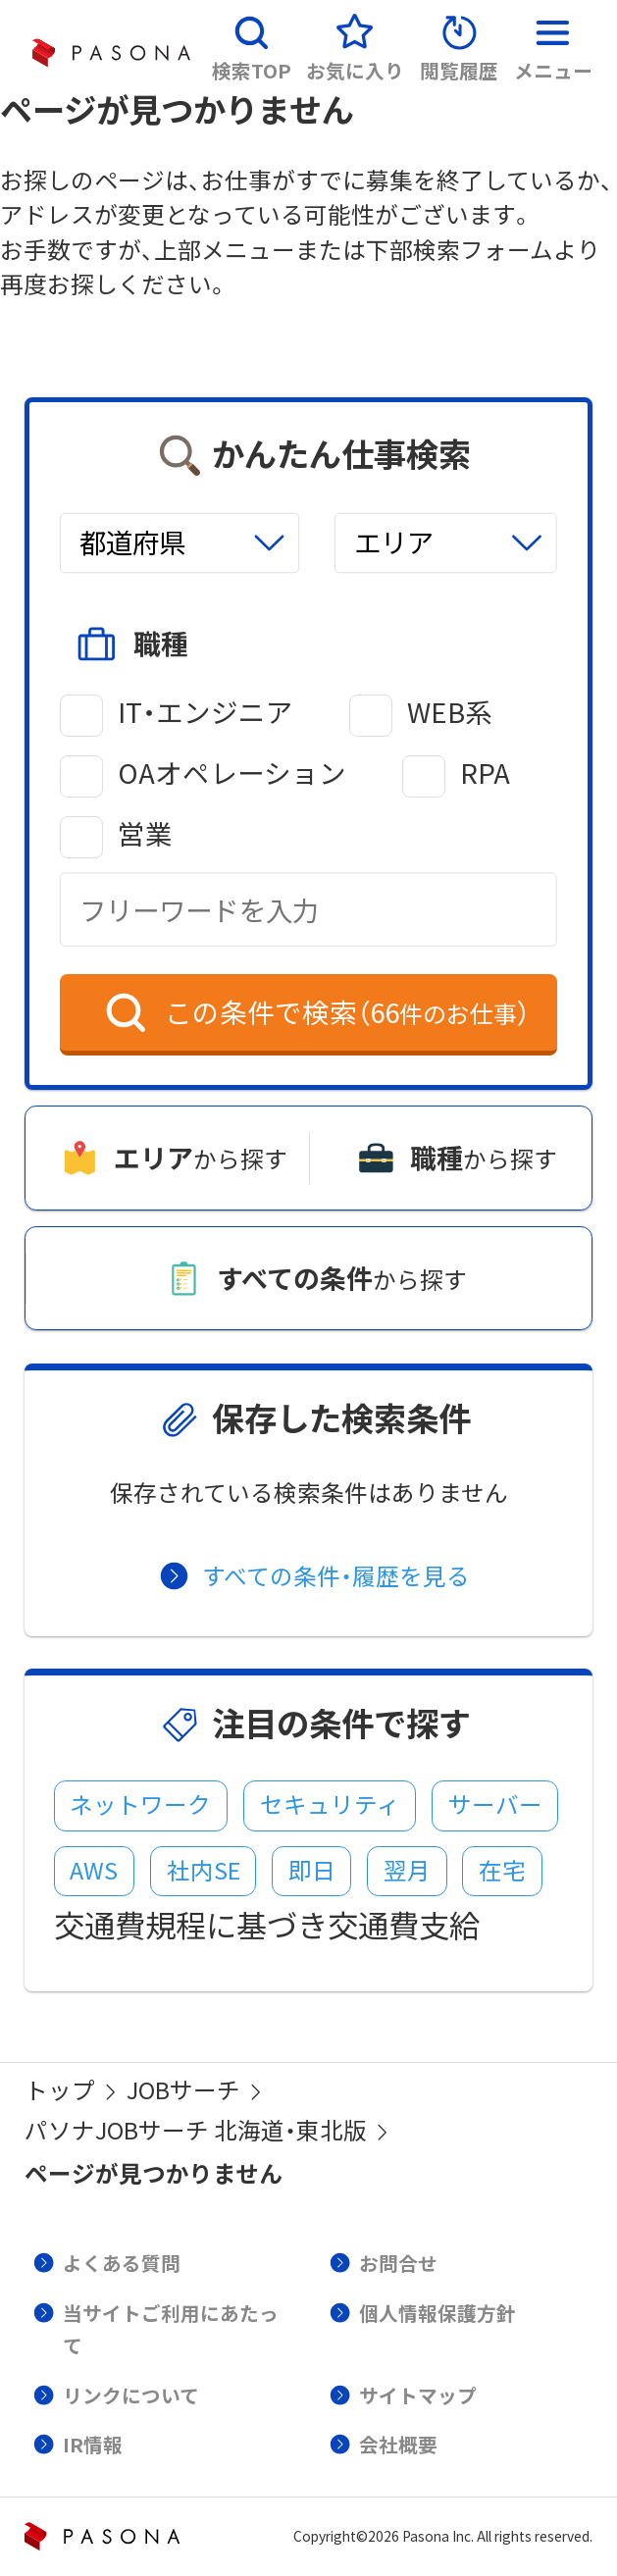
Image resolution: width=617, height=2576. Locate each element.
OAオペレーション (232, 773)
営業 (145, 833)
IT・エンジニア (205, 712)
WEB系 (449, 712)
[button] (251, 42)
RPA (485, 773)
